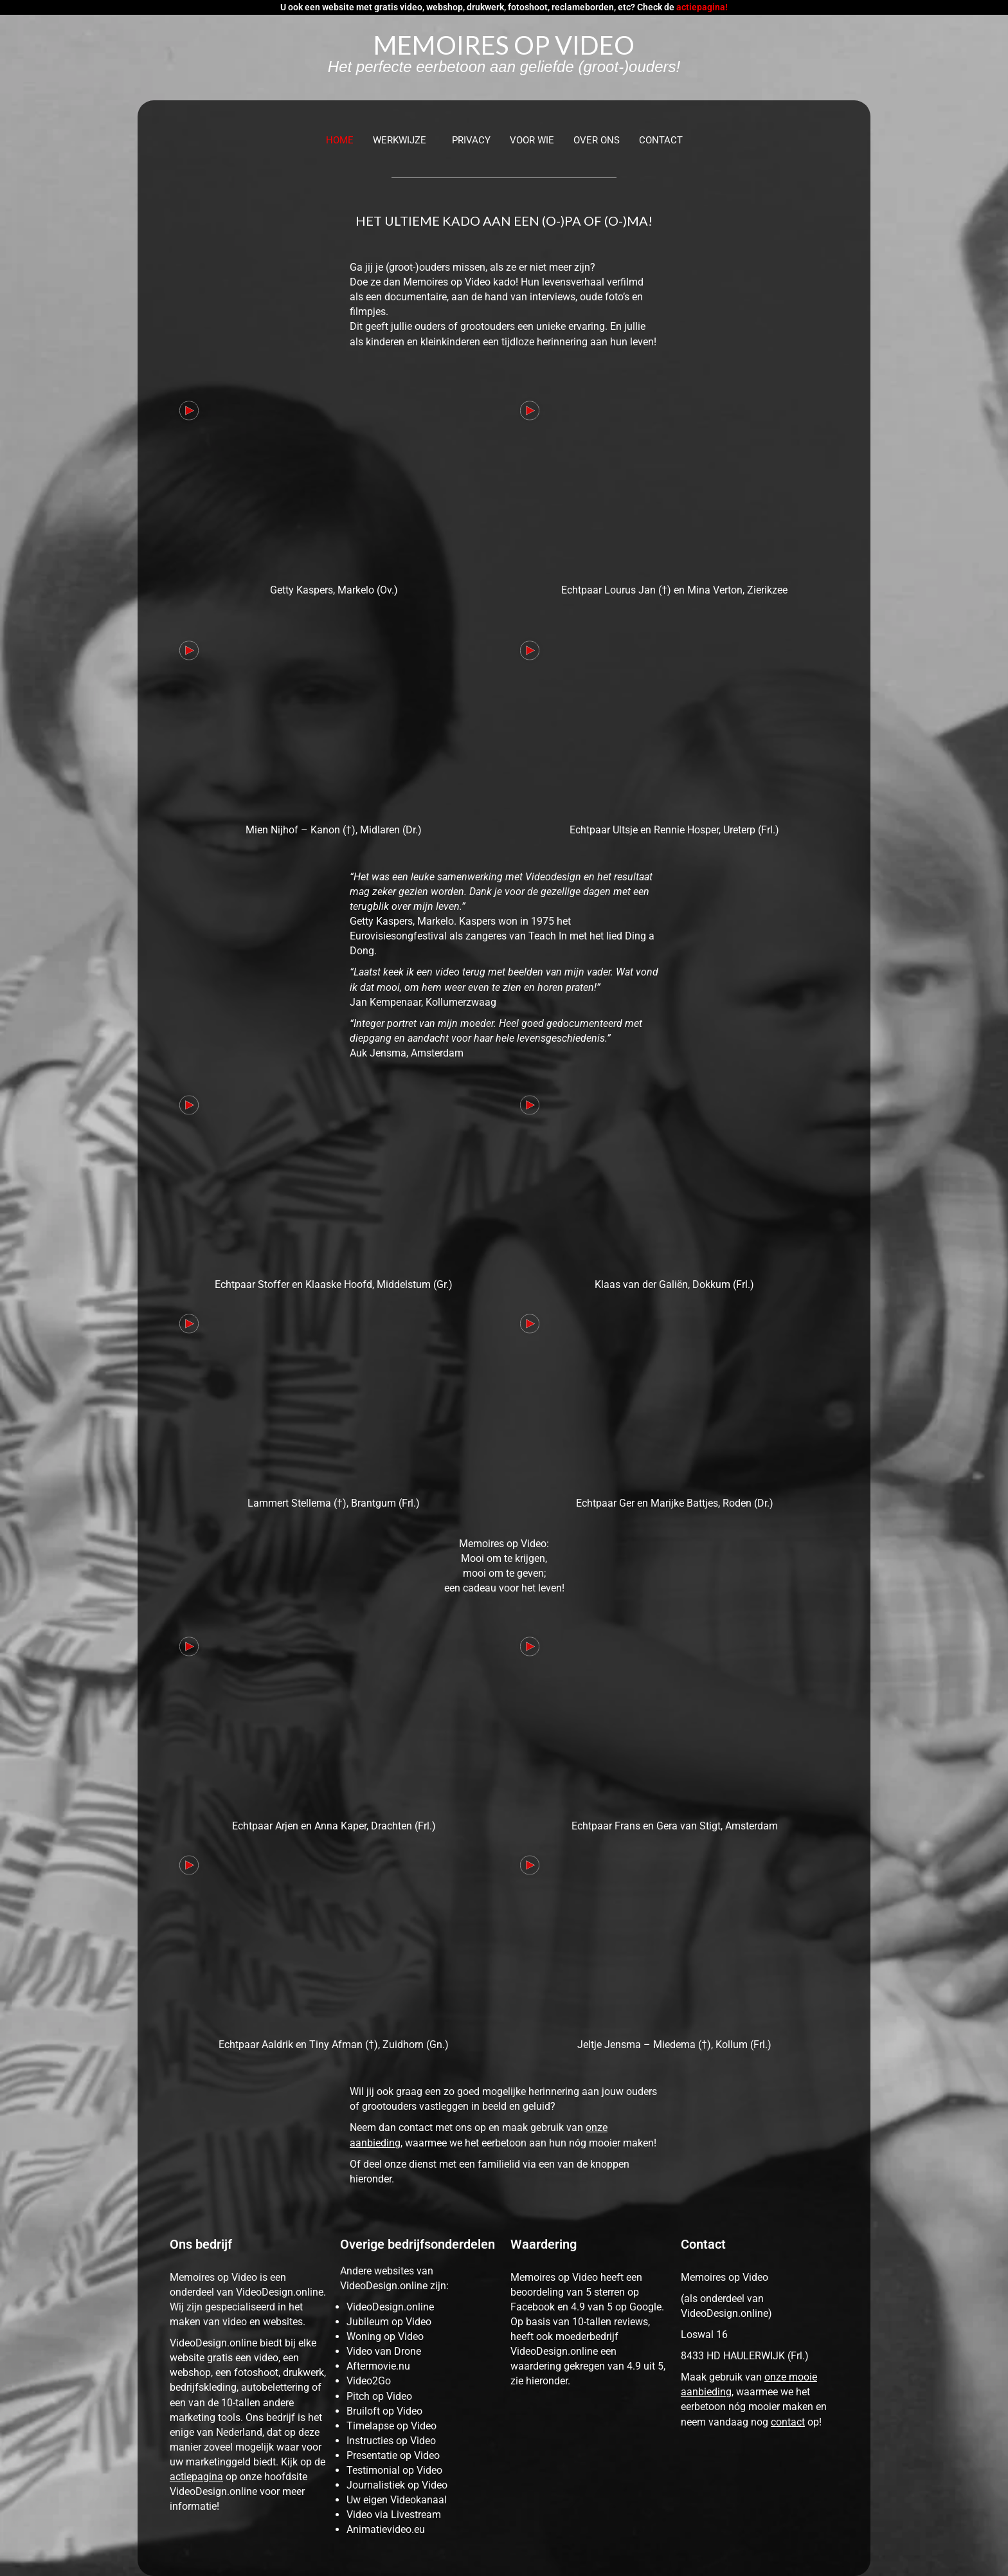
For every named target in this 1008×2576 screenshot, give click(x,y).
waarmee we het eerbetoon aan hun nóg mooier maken (529, 2143)
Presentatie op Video (393, 2455)
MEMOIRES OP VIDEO (504, 45)
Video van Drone (383, 2351)
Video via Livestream (393, 2514)
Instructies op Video (391, 2441)
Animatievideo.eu (385, 2529)
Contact (661, 140)
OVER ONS (596, 140)
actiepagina (196, 2477)
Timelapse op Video (391, 2426)
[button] (402, 140)
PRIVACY (471, 140)
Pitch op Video (379, 2396)
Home (340, 140)
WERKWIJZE (399, 140)
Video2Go (368, 2381)
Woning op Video (385, 2336)
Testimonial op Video (394, 2470)
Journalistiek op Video (396, 2485)
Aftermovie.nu (378, 2366)
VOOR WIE (532, 140)
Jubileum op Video (388, 2322)
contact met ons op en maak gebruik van (492, 2127)
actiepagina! (702, 7)
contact (788, 2422)
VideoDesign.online (390, 2307)
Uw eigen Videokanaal (396, 2500)
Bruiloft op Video (384, 2411)
